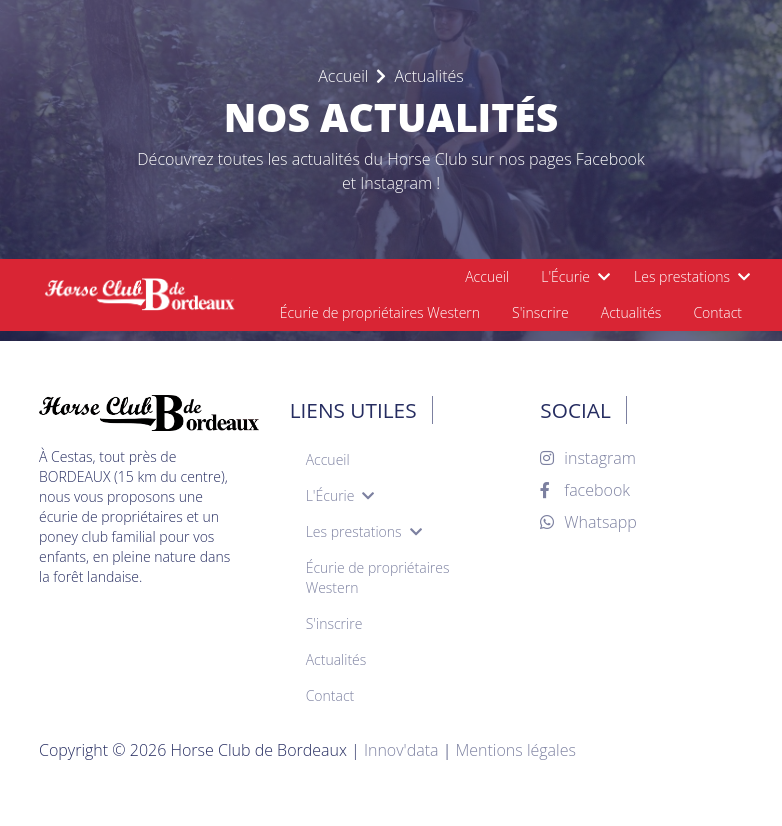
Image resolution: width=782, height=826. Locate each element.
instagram (588, 458)
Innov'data (401, 750)
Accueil (487, 276)
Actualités (631, 312)
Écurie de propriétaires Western (380, 312)
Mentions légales (515, 750)
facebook (585, 490)
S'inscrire (540, 312)
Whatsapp (588, 522)
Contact (717, 312)
